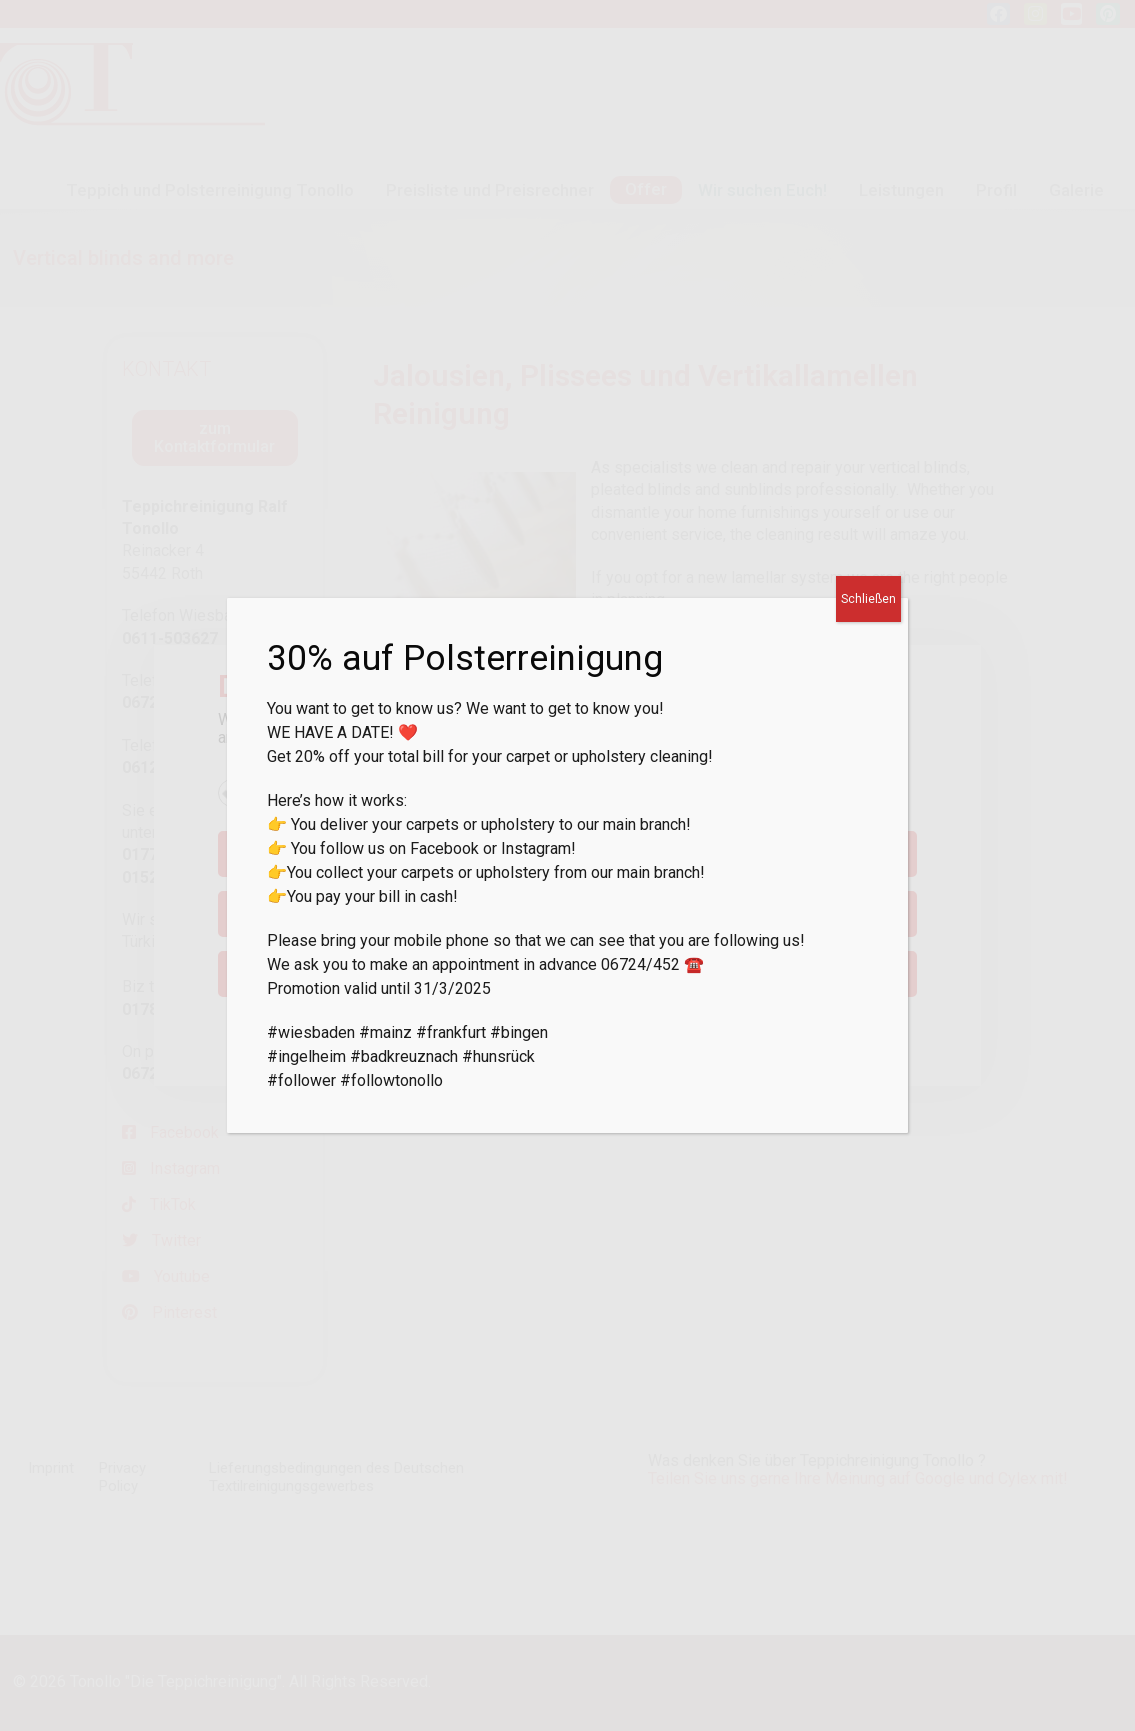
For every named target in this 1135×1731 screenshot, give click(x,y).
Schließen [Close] (868, 599)
